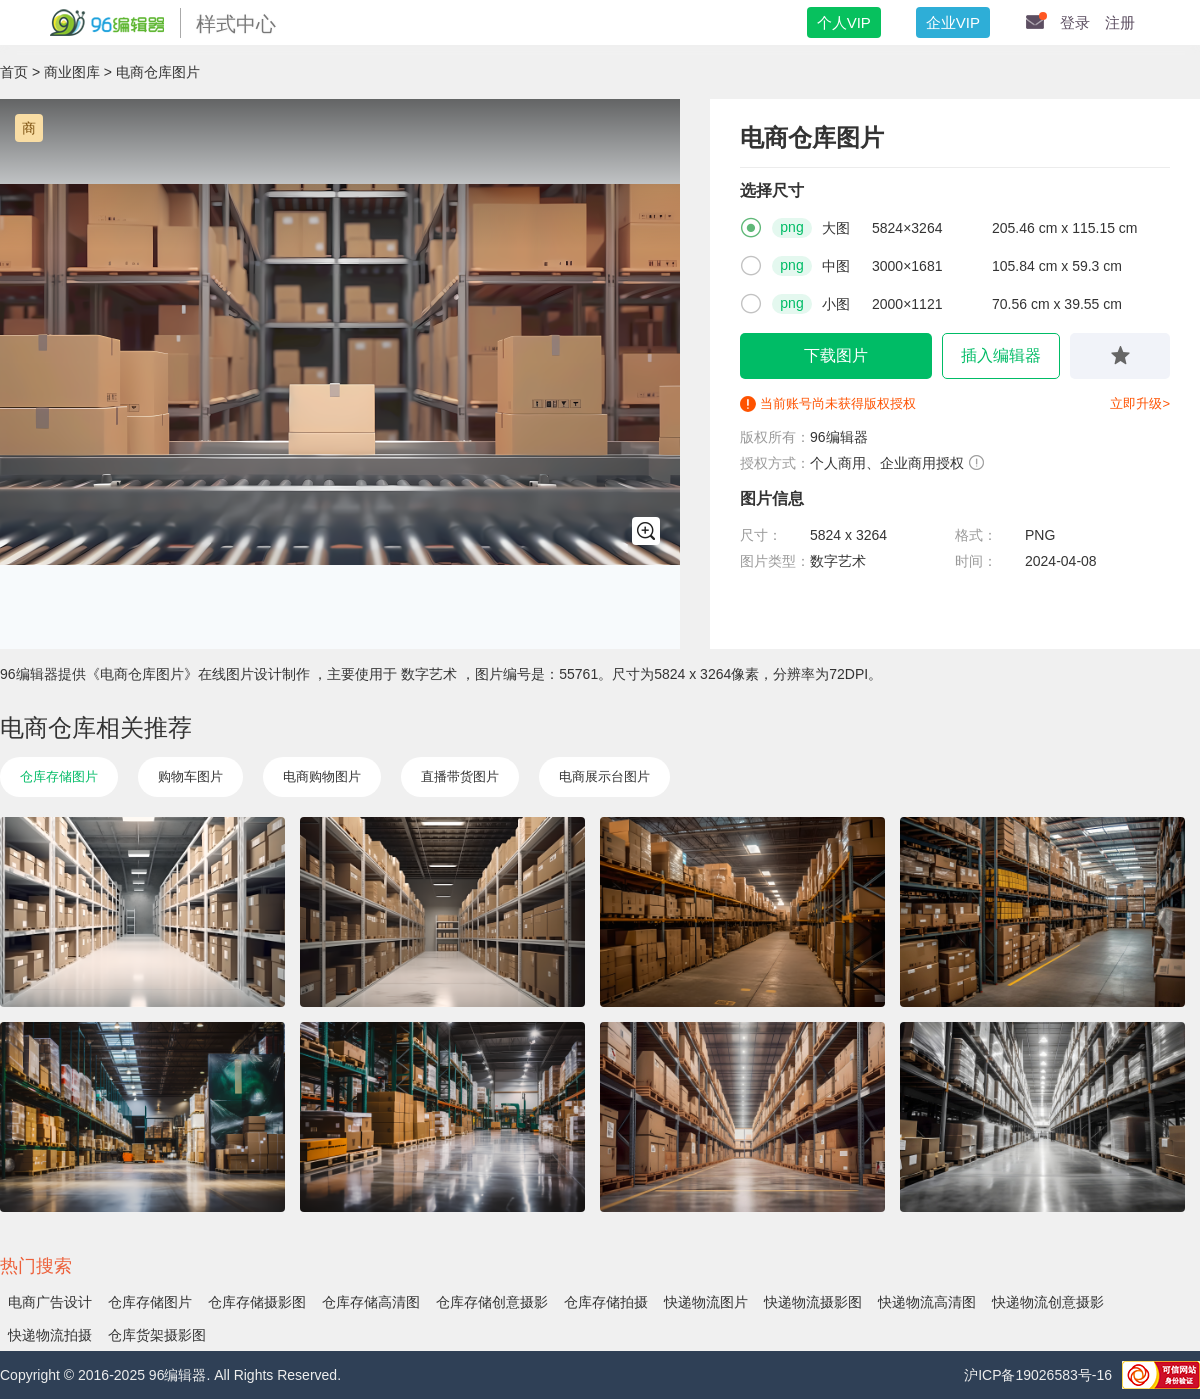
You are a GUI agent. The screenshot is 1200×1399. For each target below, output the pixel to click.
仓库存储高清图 (371, 1302)
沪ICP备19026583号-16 (1038, 1375)
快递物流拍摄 (50, 1335)
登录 (1075, 22)
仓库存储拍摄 (606, 1302)
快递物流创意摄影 (1048, 1302)
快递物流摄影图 (813, 1302)
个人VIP (844, 22)
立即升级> (1140, 403)
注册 (1120, 22)
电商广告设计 (50, 1302)
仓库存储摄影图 (257, 1302)
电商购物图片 (322, 776)
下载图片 (836, 355)
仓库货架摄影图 (157, 1335)
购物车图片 (190, 776)
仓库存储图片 (59, 776)
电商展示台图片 (604, 776)
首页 (14, 72)
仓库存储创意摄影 (492, 1302)
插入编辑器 (1001, 355)
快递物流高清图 (927, 1302)
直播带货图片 (460, 776)
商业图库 (72, 72)
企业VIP (953, 22)
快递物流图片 (706, 1302)
